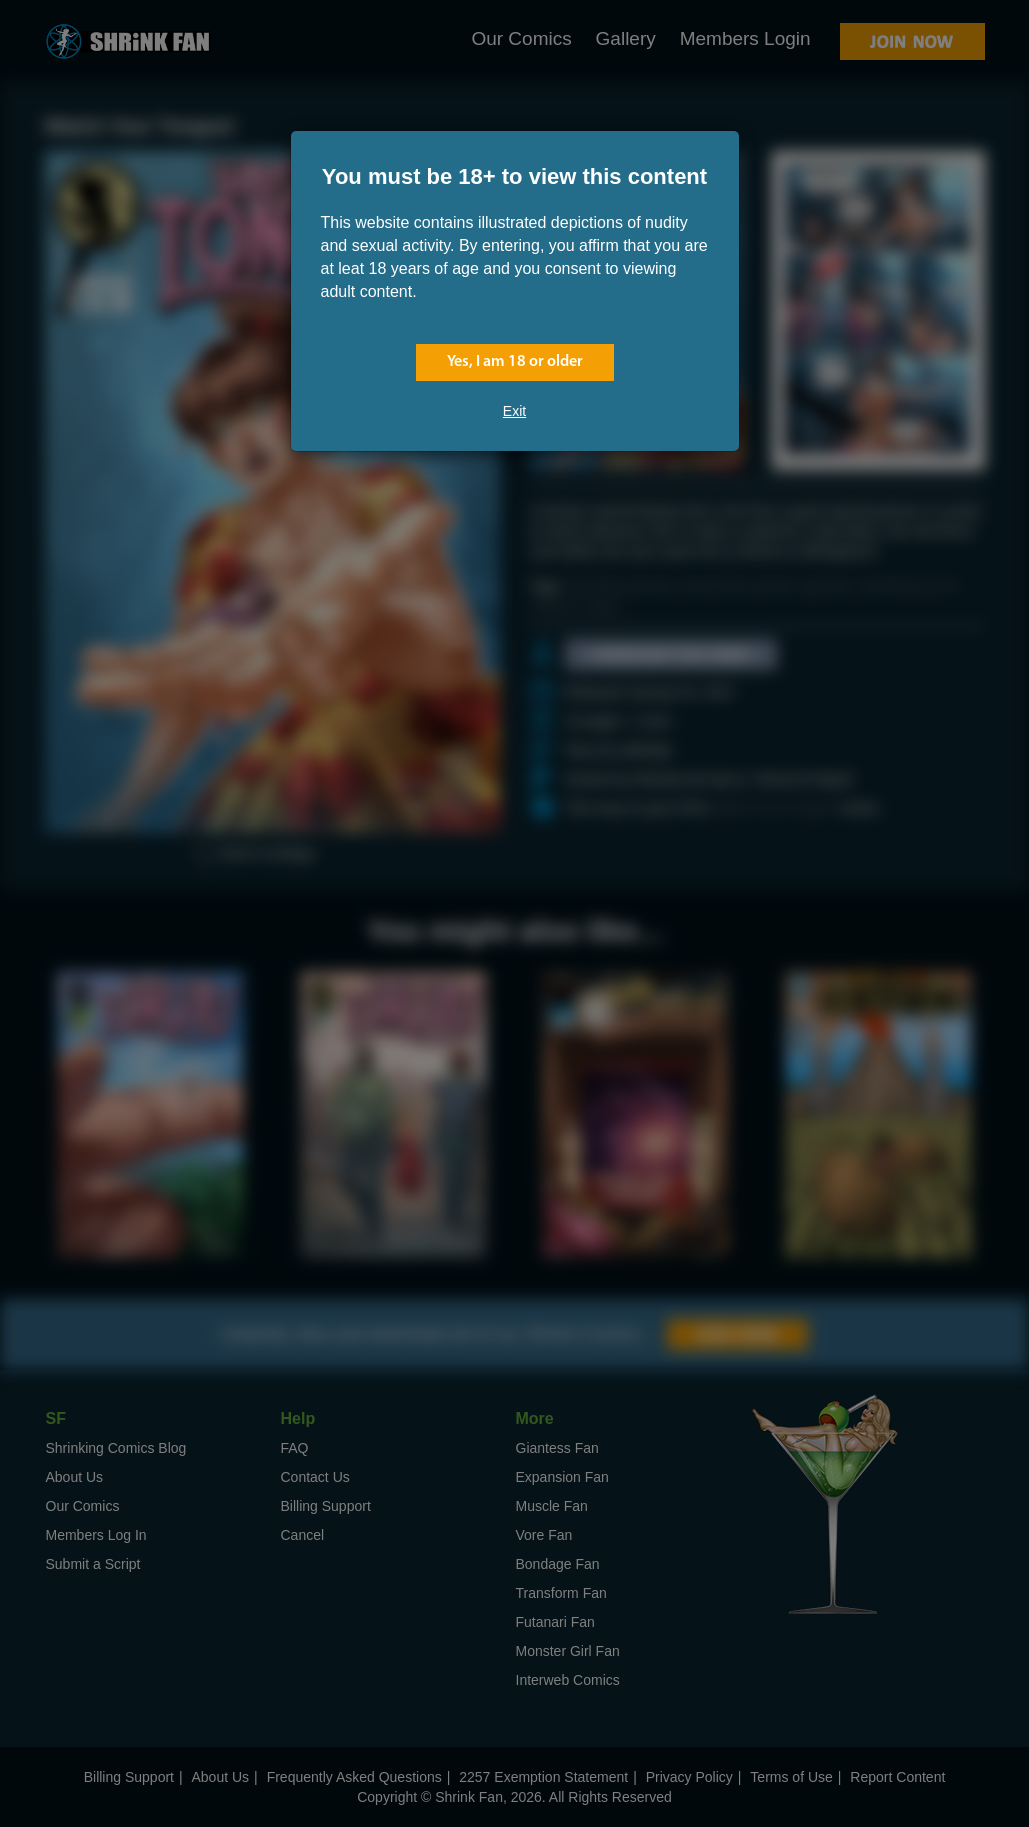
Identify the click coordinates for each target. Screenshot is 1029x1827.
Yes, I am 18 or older (515, 362)
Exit (514, 411)
